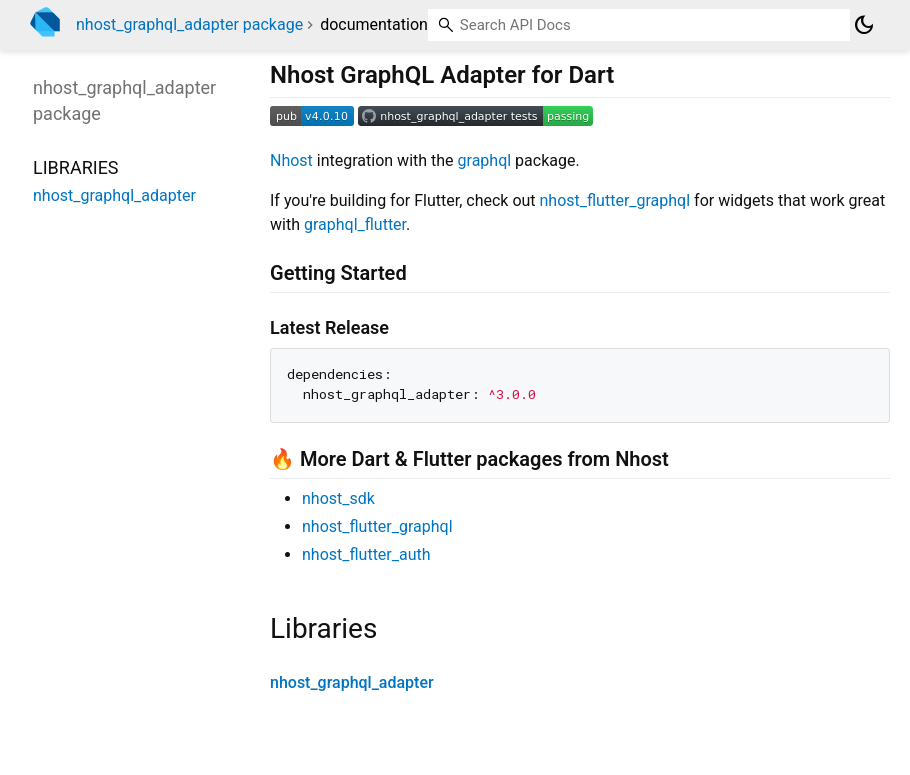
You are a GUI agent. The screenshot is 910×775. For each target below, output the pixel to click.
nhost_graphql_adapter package (189, 24)
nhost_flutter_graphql (615, 200)
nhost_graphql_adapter (352, 682)
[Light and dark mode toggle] (864, 25)
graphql (485, 160)
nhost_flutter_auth (366, 554)
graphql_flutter (355, 224)
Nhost (291, 160)
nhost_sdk (338, 498)
